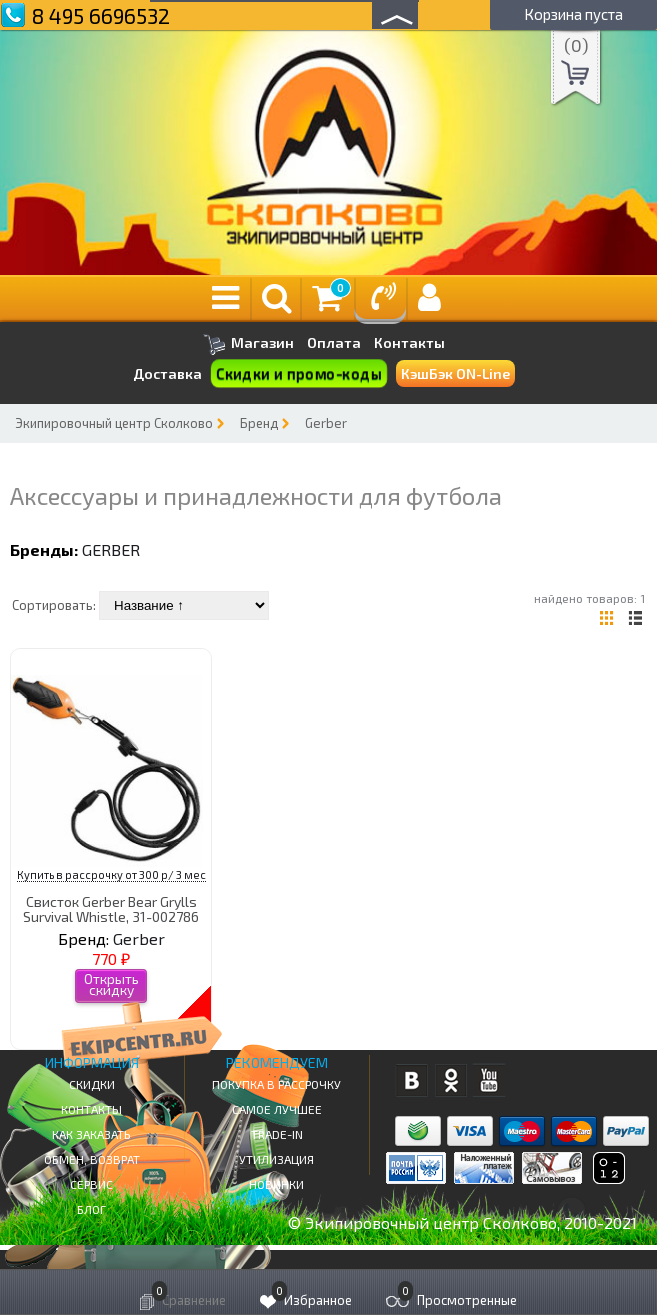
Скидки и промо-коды (299, 374)
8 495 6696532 (101, 15)
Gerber (326, 423)
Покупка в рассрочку (276, 1084)
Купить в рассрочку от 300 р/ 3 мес (111, 874)
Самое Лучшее (277, 1109)
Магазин (248, 344)
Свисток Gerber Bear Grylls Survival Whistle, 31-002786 (111, 909)
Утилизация (276, 1159)
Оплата (334, 343)
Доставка (167, 373)
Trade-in (277, 1134)
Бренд (259, 423)
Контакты (409, 343)
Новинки (276, 1184)
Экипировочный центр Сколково (114, 423)
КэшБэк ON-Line (455, 373)
